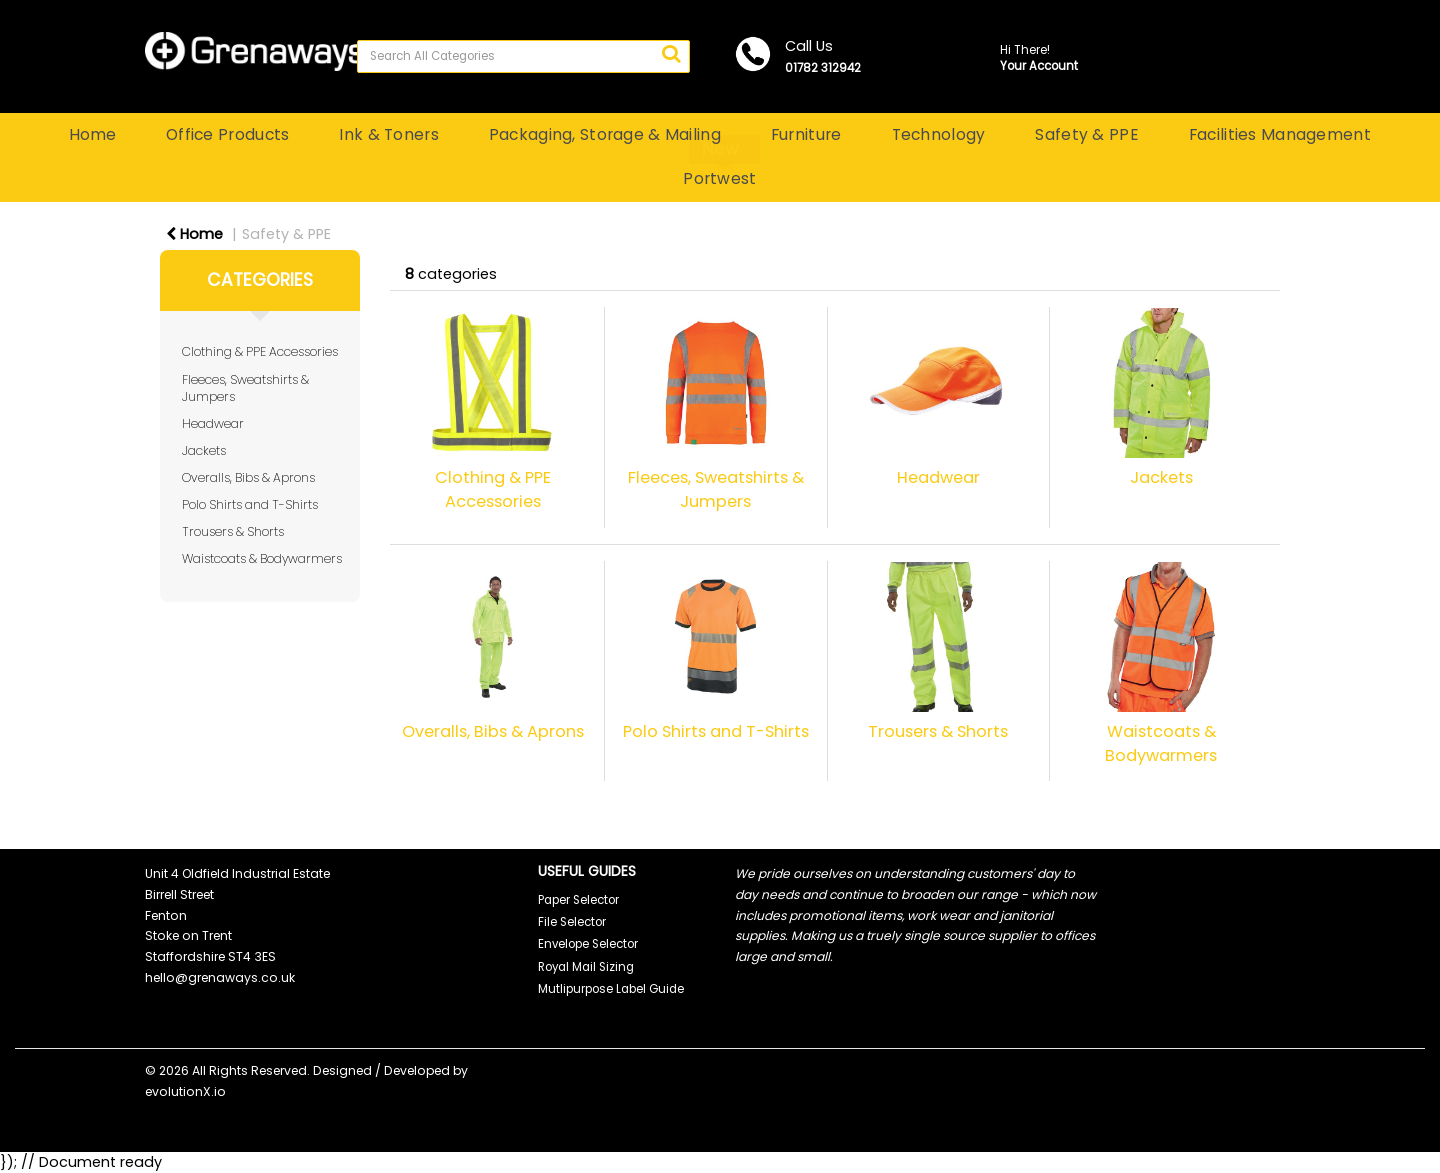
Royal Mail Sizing (586, 967)
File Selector (572, 922)
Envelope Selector (588, 944)
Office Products (227, 134)
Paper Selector (578, 900)
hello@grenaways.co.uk (220, 977)
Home (92, 134)
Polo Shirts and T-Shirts (250, 504)
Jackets (204, 450)
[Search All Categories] (523, 56)
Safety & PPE (1086, 134)
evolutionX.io (185, 1091)
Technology (939, 134)
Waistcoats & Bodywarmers (262, 558)
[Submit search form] (671, 54)
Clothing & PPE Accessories (260, 351)
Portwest (719, 178)
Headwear (213, 423)
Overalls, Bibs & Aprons (248, 477)
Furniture (806, 134)
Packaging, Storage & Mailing (605, 134)
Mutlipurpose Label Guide (611, 989)
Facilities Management (1280, 134)
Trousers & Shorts (233, 531)
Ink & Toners (388, 134)
